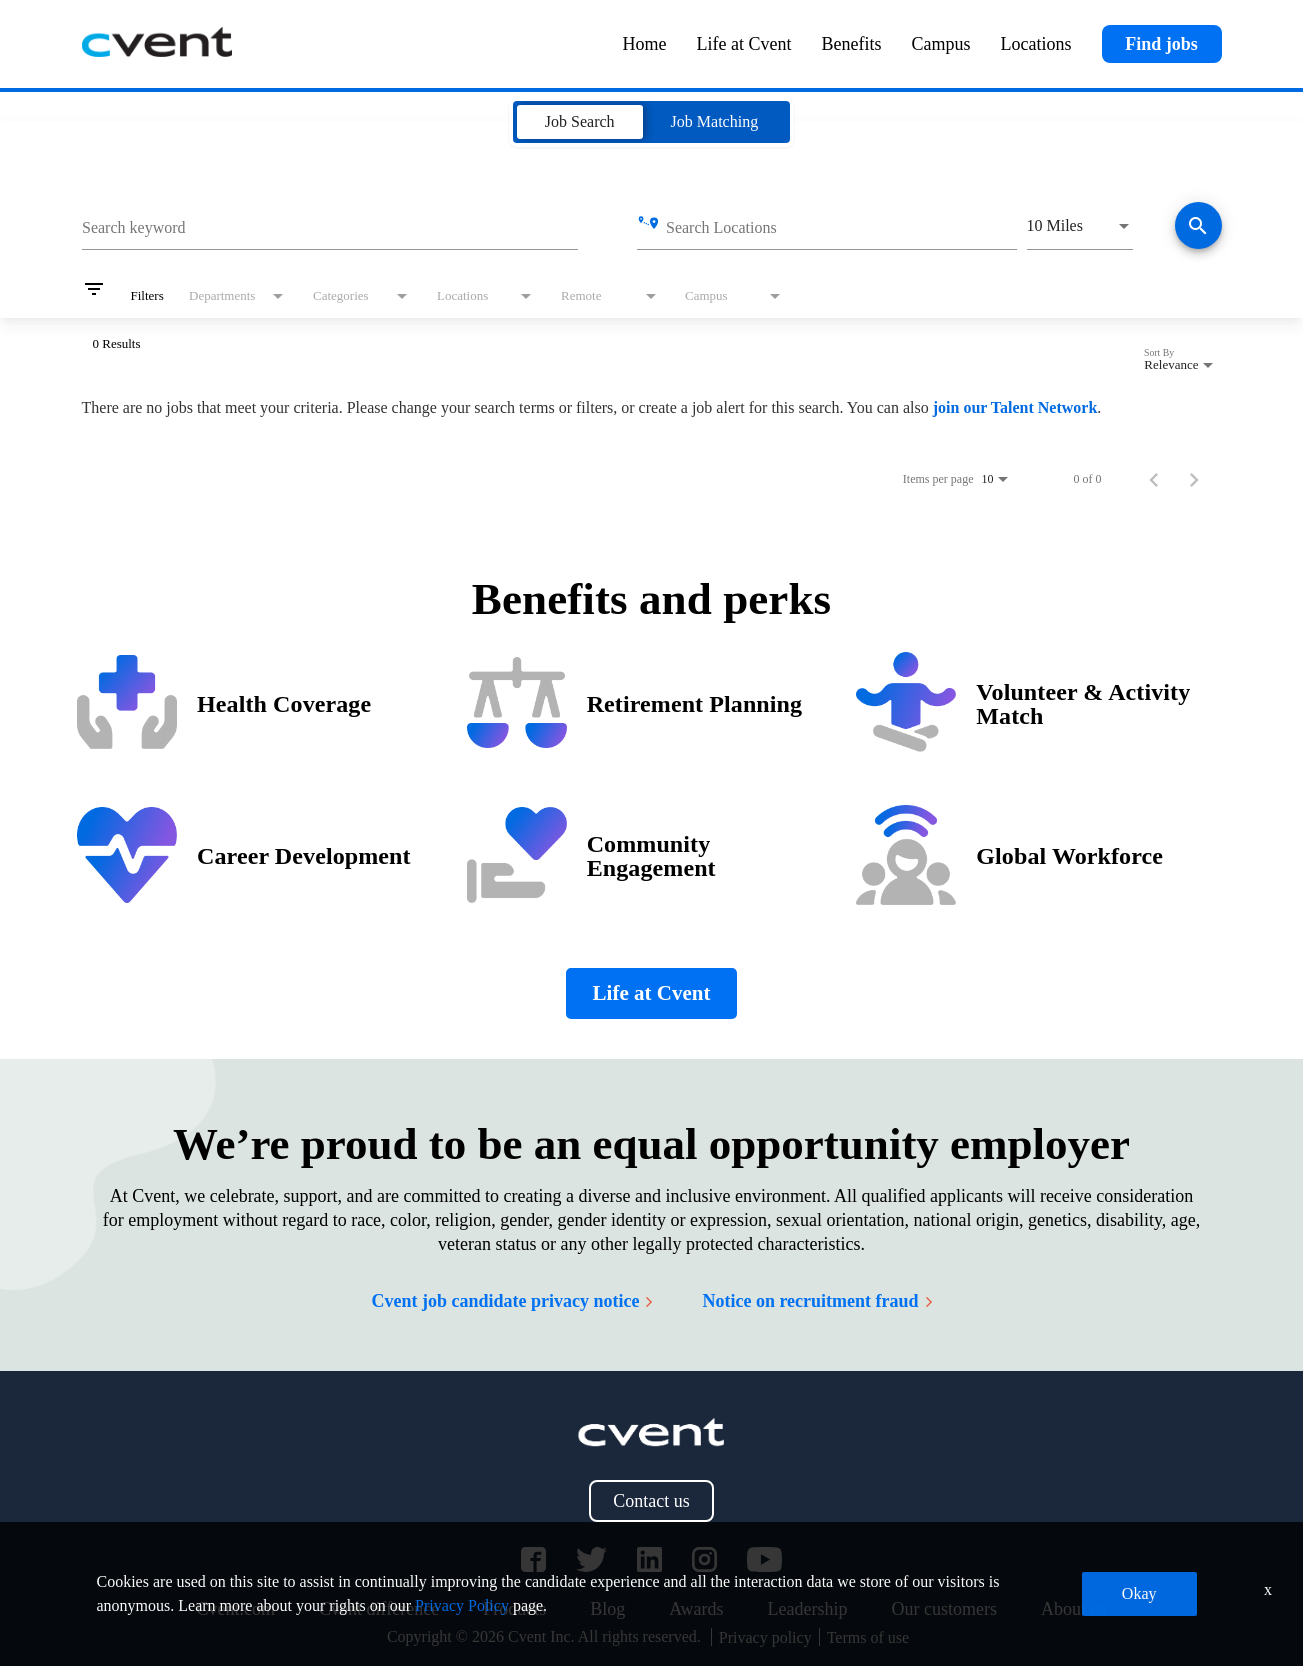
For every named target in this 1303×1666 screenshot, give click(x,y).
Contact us (651, 1501)
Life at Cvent (744, 44)
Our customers (943, 1609)
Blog (607, 1609)
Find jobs (1161, 44)
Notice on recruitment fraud (816, 1301)
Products (514, 1609)
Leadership (808, 1609)
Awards (696, 1609)
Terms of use (868, 1637)
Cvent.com (236, 1609)
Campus (941, 44)
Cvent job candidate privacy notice (511, 1301)
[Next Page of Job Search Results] (1194, 479)
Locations (1036, 44)
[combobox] (330, 225)
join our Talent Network (1015, 407)
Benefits (852, 44)
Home (645, 44)
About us (1074, 1609)
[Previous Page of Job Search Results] (1154, 479)
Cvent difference (379, 1609)
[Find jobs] (1198, 227)
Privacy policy (765, 1637)
